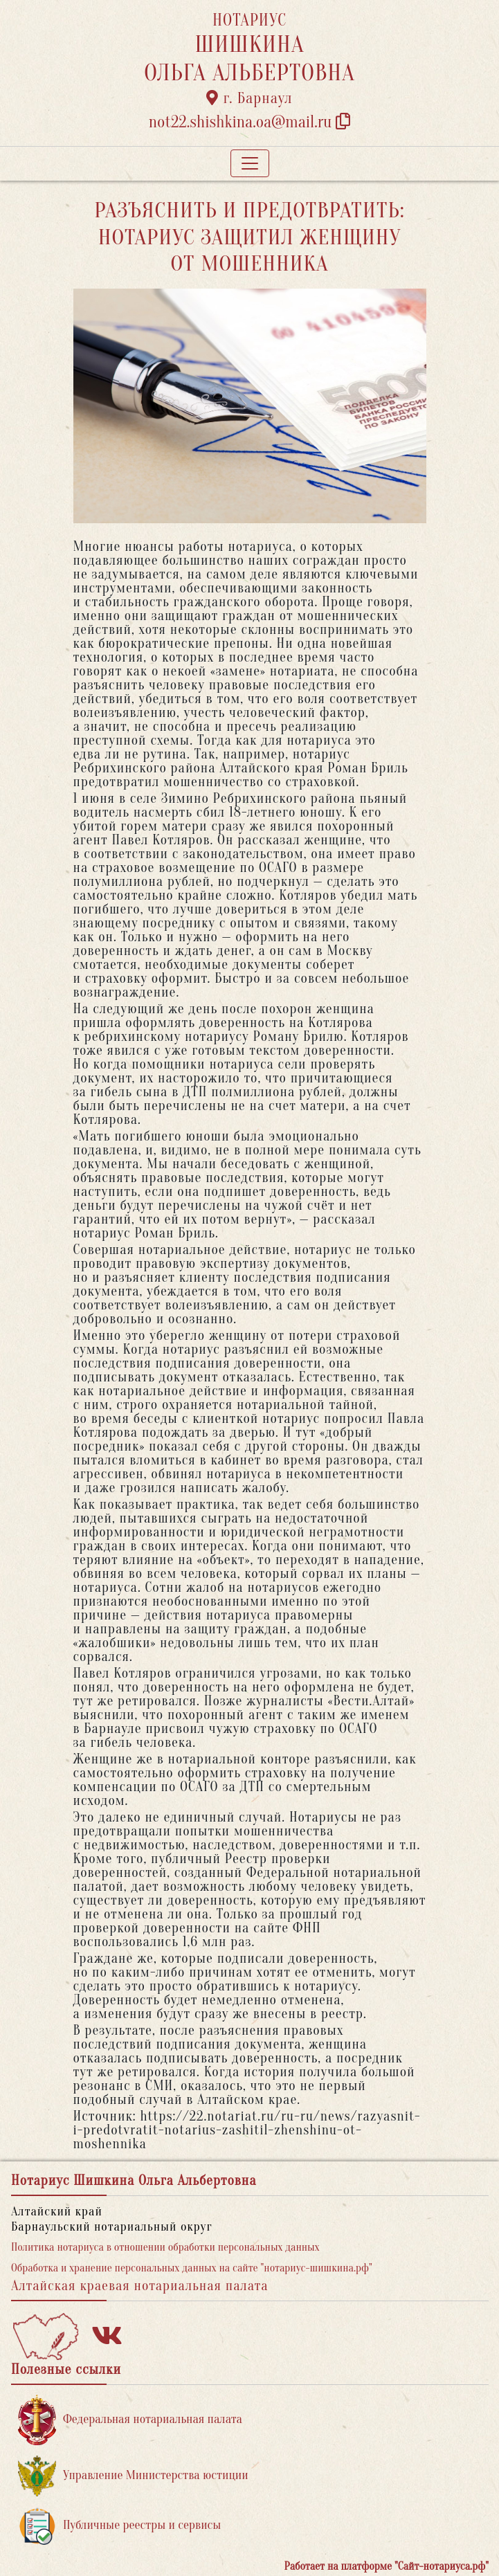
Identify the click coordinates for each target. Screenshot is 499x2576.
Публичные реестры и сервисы (119, 2526)
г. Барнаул (249, 98)
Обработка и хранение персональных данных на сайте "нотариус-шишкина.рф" (191, 2268)
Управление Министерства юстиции (133, 2476)
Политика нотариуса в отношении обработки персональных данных (165, 2247)
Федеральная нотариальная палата (130, 2420)
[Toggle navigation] (249, 163)
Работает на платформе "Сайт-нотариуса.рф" (386, 2566)
